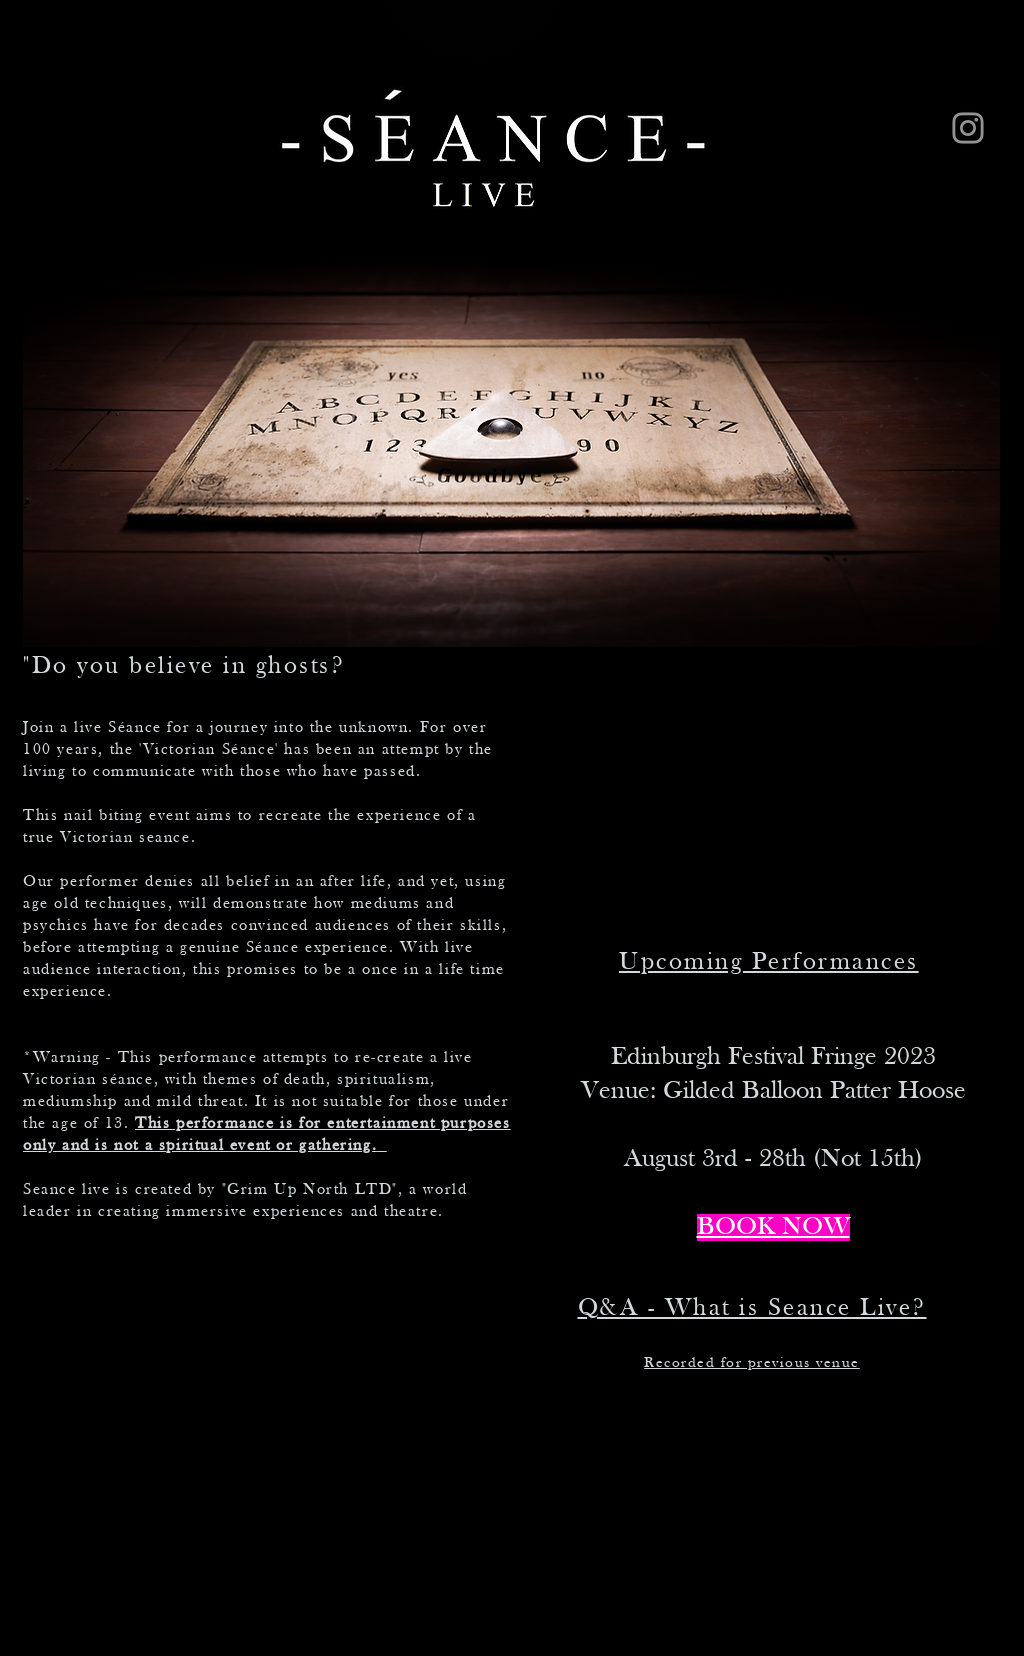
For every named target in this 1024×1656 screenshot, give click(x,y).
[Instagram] (968, 128)
